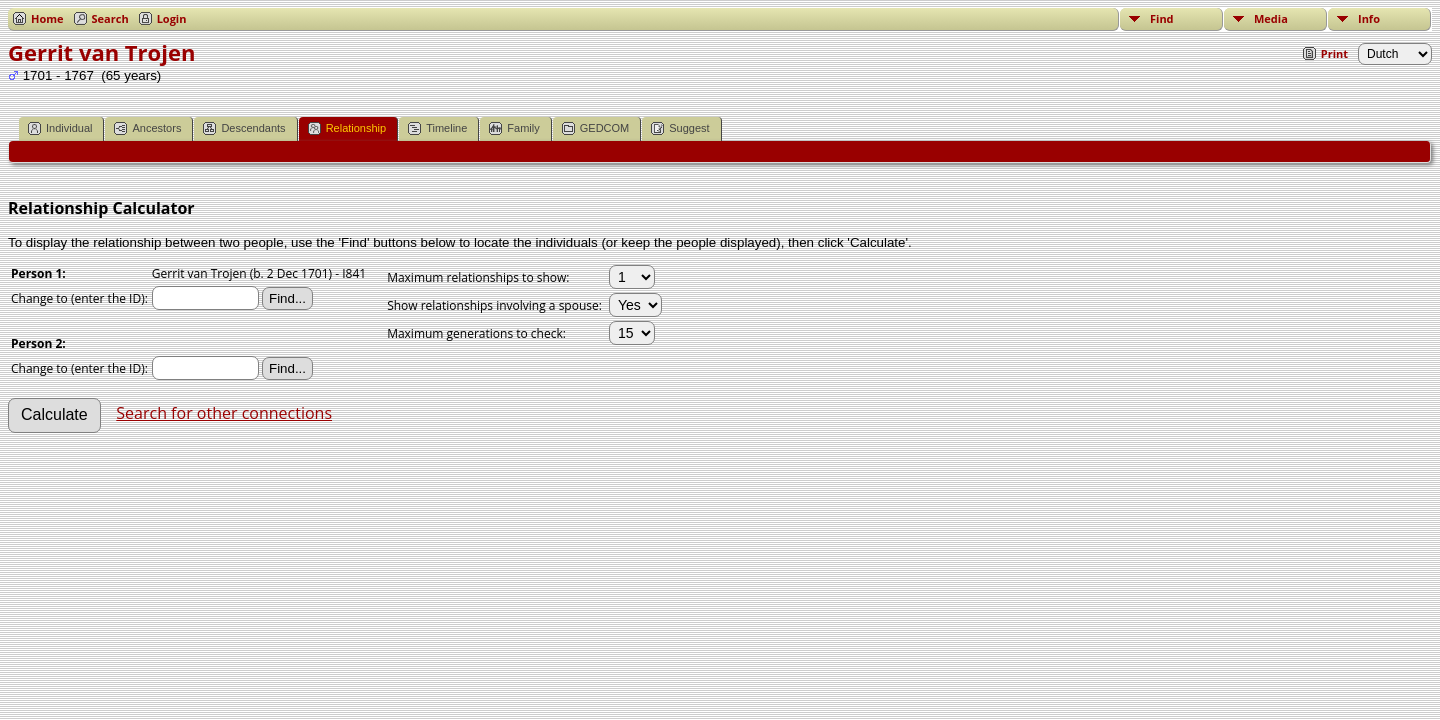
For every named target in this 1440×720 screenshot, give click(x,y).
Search (110, 18)
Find (1162, 18)
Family (514, 128)
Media (1271, 18)
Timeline (437, 128)
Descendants (244, 128)
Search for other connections (224, 413)
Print (1334, 53)
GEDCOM (596, 128)
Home (47, 18)
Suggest (680, 128)
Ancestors (147, 128)
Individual (60, 128)
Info (1369, 18)
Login (172, 18)
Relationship (347, 128)
